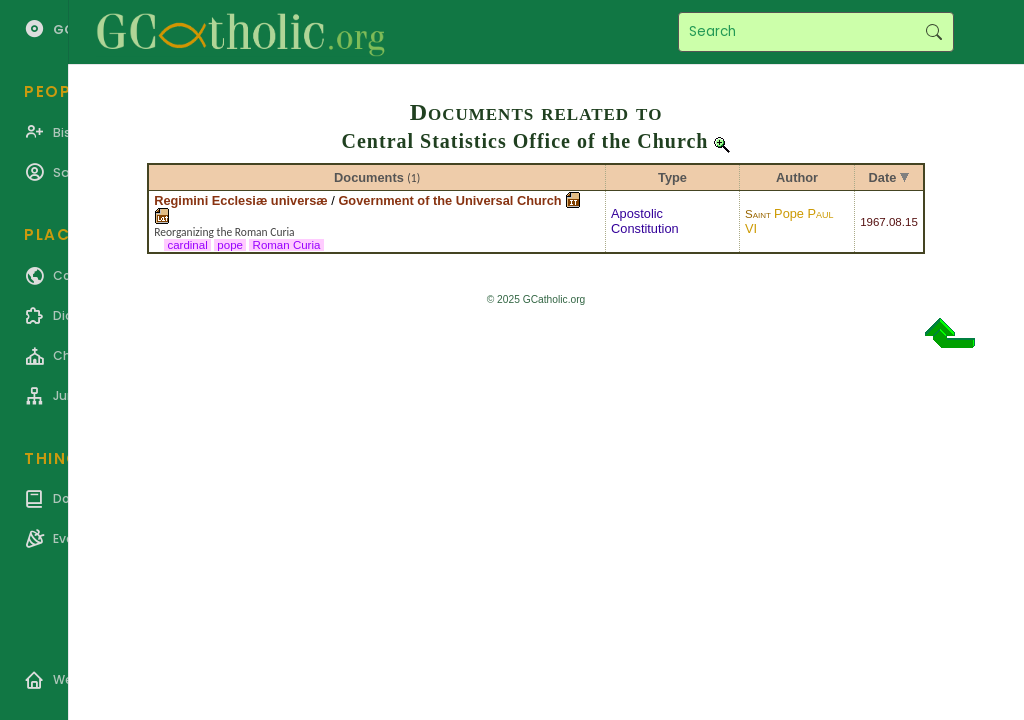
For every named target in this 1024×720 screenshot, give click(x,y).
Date (883, 177)
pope (230, 245)
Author (797, 177)
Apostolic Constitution (645, 221)
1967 (873, 222)
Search (933, 32)
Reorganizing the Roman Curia (224, 232)
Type (672, 177)
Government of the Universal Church (449, 200)
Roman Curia (286, 245)
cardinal (187, 245)
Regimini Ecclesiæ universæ (241, 200)
